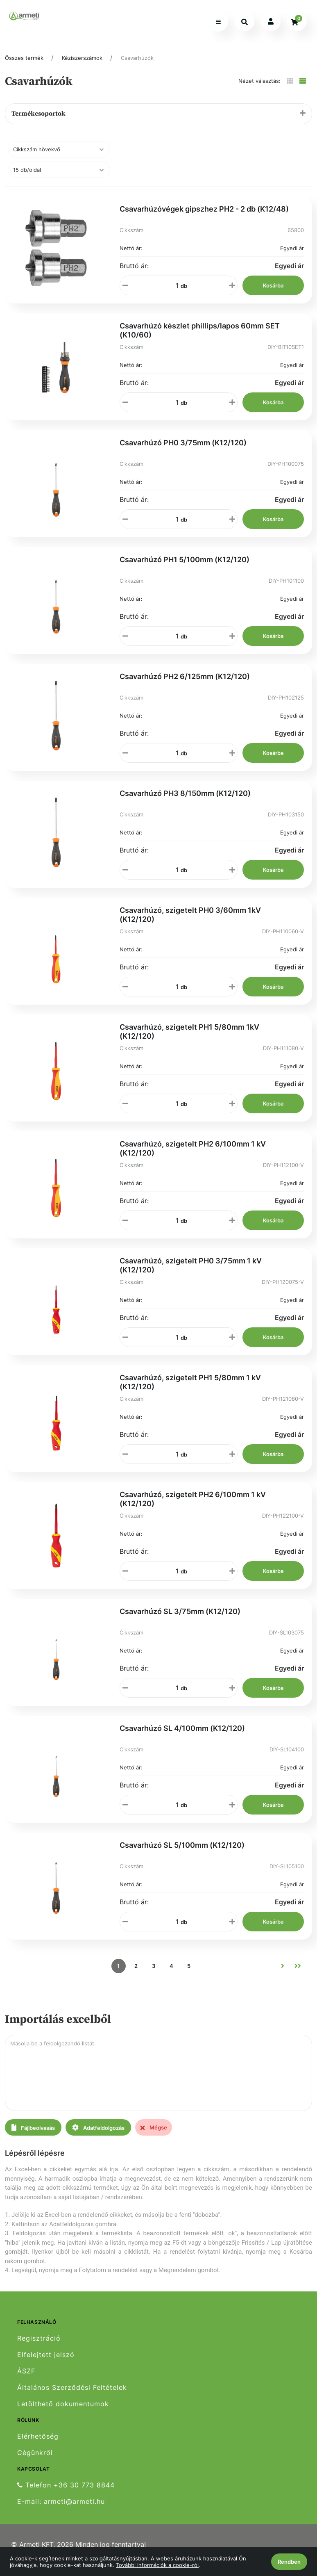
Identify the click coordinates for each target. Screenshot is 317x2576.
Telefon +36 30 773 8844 (66, 2485)
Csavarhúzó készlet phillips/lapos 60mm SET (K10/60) (200, 330)
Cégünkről (35, 2453)
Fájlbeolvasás (33, 2127)
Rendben (289, 2561)
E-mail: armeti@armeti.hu (61, 2501)
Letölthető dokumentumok (63, 2404)
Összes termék (24, 58)
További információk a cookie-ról (157, 2565)
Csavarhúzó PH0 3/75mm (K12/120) (183, 442)
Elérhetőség (38, 2436)
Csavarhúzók (137, 58)
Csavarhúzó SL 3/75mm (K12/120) (180, 1611)
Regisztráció (39, 2338)
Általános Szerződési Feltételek (72, 2387)
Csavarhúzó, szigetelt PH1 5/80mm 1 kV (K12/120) (190, 1382)
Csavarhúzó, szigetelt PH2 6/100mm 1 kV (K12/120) (193, 1148)
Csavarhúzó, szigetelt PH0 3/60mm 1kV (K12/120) (190, 914)
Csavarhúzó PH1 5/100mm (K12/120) (184, 559)
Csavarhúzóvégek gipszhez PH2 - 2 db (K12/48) (204, 209)
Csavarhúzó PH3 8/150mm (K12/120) (185, 793)
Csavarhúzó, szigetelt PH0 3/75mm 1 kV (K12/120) (191, 1265)
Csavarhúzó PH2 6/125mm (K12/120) (185, 676)
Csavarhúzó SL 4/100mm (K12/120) (182, 1728)
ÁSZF (26, 2371)
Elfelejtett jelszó (46, 2355)
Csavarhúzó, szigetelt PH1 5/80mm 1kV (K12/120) (189, 1031)
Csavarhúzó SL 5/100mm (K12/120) (182, 1845)
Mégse (153, 2127)
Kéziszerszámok (82, 58)
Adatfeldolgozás (98, 2127)
